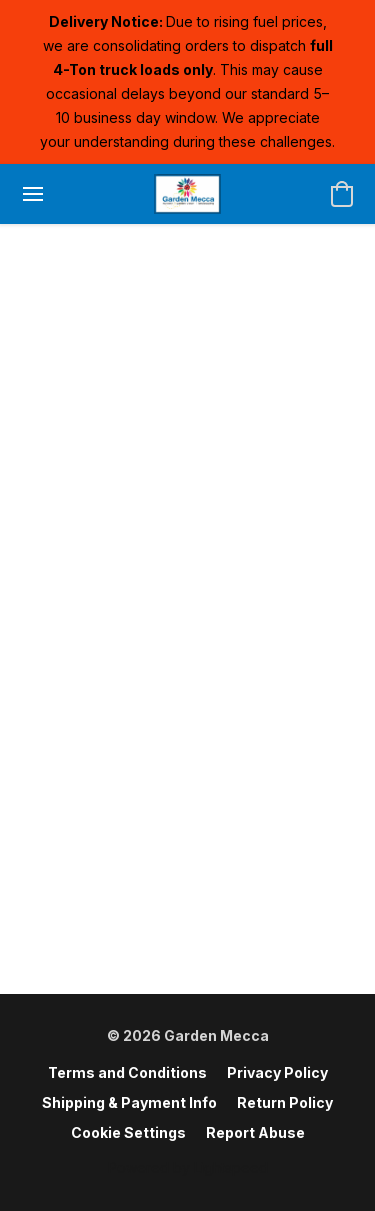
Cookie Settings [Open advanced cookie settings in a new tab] (128, 1132)
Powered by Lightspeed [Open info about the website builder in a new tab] (188, 1167)
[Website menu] (33, 194)
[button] (187, 194)
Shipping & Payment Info (129, 1102)
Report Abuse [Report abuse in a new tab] (255, 1132)
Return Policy (285, 1102)
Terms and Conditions (127, 1072)
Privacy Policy (277, 1072)
